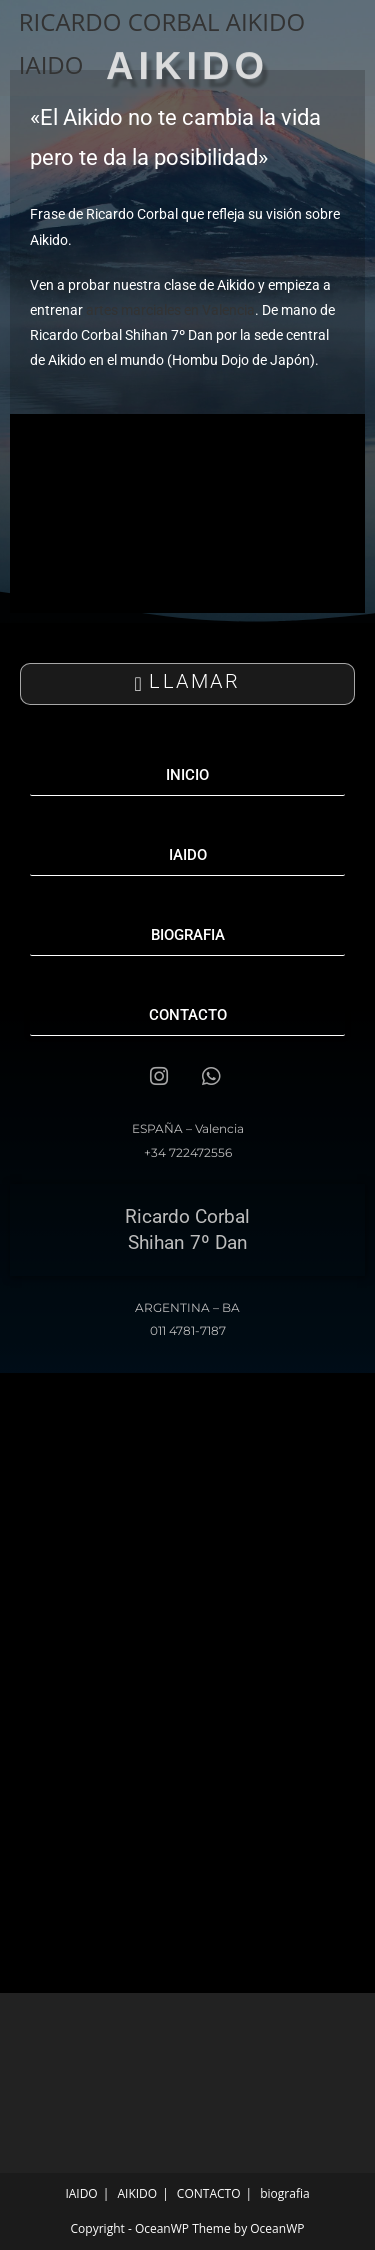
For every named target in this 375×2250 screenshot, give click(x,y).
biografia (284, 2193)
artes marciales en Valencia (169, 310)
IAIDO (81, 2193)
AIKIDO (137, 2193)
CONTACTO (209, 2193)
